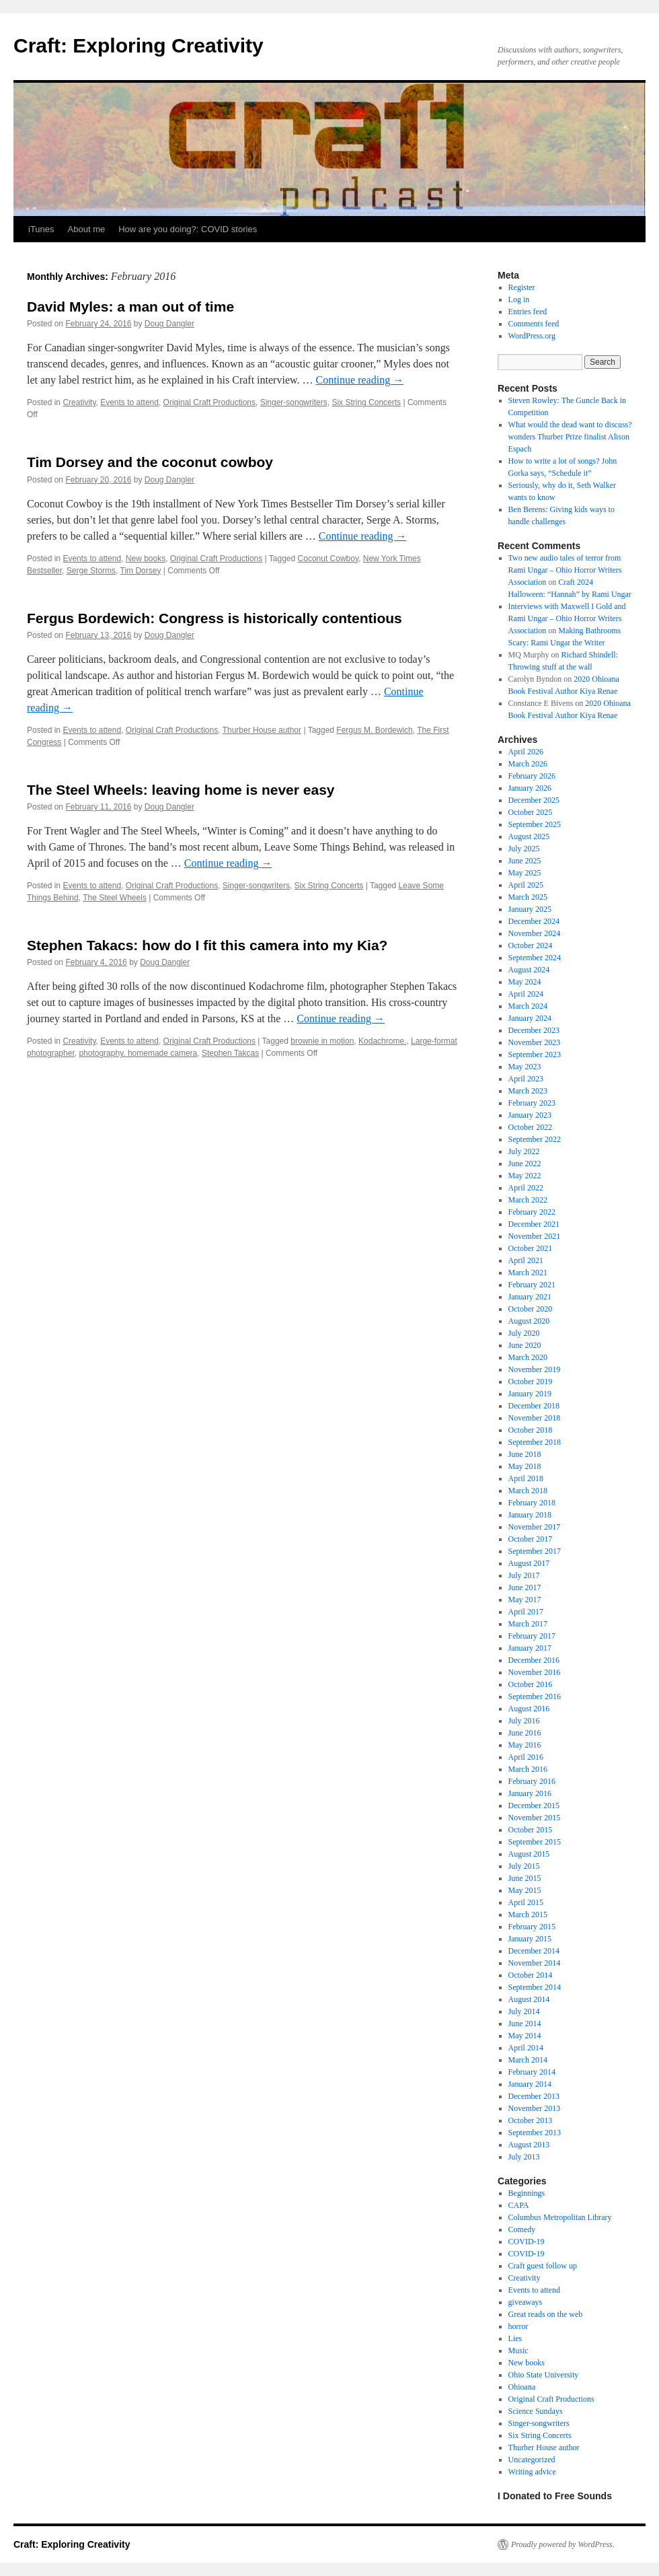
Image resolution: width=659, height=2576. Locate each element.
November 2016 (534, 1672)
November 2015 (534, 1817)
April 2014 (525, 2047)
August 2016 (529, 1708)
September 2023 (534, 1054)
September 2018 (534, 1442)
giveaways (525, 2302)
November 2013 (534, 2108)
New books (145, 558)
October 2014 (530, 1975)
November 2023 (534, 1042)
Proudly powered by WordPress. (563, 2544)
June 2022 (524, 1163)
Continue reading (360, 380)
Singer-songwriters (293, 402)
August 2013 (529, 2144)
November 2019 (534, 1369)
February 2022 (531, 1212)
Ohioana (522, 2387)
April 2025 (525, 885)
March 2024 (527, 1006)
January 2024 (529, 1018)
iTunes (41, 229)
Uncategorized (531, 2459)
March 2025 (527, 897)
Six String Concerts (366, 402)
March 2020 (527, 1357)
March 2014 (527, 2060)
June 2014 (524, 2023)
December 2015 (533, 1805)
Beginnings (526, 2193)
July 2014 (524, 2011)
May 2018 (524, 1466)
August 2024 (529, 969)
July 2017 (524, 1575)
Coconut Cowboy (328, 558)
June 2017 (524, 1587)
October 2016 (530, 1684)
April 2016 (525, 1757)
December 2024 (533, 921)
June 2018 (524, 1454)
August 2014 (529, 1999)
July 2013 (524, 2156)
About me (87, 229)
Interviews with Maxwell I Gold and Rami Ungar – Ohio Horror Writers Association (567, 618)
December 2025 (533, 800)
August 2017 (529, 1563)
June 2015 (524, 1878)
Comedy (522, 2229)
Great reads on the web (545, 2314)
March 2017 (527, 1624)
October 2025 (530, 812)
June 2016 (524, 1733)
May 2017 (524, 1599)
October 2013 (530, 2120)
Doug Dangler (169, 323)
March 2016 (527, 1769)
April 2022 (525, 1187)
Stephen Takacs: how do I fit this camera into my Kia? (207, 945)
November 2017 (534, 1527)
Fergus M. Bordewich (374, 730)
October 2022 (530, 1127)
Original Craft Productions (209, 402)
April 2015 (525, 1902)
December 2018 (533, 1405)
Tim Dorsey (140, 570)
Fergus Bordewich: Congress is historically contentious (214, 618)
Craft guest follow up (542, 2265)
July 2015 (524, 1866)
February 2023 (531, 1103)
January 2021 (529, 1296)
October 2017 (530, 1539)
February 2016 (531, 1781)
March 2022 (527, 1200)
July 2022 (524, 1151)
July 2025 (524, 848)
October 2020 (530, 1309)
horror (518, 2326)
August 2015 (529, 1854)
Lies (515, 2338)
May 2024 (524, 982)
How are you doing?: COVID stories (187, 229)
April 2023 (525, 1078)
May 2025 (524, 873)
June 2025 (524, 860)
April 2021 (525, 1260)
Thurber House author (262, 730)
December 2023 (533, 1030)
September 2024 (534, 957)
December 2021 (533, 1224)
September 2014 (534, 1987)
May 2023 (524, 1066)
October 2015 (530, 1829)
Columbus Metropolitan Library (560, 2217)
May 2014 (524, 2035)
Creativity (79, 402)
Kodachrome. (382, 1041)
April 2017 (525, 1611)
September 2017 (534, 1551)
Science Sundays (535, 2411)
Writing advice (532, 2471)
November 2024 (534, 933)
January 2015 (529, 1938)
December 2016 (533, 1660)
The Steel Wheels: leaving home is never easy (181, 789)
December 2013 (533, 2096)
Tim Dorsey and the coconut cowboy (150, 462)
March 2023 (527, 1091)
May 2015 (524, 1890)
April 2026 (525, 751)
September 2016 (534, 1696)
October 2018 (530, 1430)
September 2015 (534, 1842)
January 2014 (529, 2084)
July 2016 (524, 1720)
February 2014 (531, 2072)
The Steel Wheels (115, 897)
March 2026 (527, 763)
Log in (519, 299)
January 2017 (529, 1648)
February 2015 (531, 1926)
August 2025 (529, 836)
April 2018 (525, 1478)
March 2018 (527, 1490)
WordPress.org (531, 336)
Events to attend (129, 402)
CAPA (518, 2205)
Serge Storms (91, 570)
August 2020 (529, 1321)
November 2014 (534, 1963)
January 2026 (529, 788)
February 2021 (531, 1284)
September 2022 (534, 1139)
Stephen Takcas (230, 1053)
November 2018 (534, 1418)
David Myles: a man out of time (130, 306)
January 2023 (529, 1115)
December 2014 (533, 1951)
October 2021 (530, 1248)
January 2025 (529, 909)
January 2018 (529, 1514)
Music (518, 2350)
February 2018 (531, 1502)
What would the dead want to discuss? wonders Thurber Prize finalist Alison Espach (570, 437)
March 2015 (527, 1914)
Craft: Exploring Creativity (138, 45)
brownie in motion (322, 1041)
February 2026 (531, 776)
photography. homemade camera (138, 1053)
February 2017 (531, 1636)
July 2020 (524, 1333)
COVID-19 (526, 2241)
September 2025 (534, 824)
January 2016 (529, 1793)
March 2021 (527, 1272)
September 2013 (534, 2132)
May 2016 (524, 1745)
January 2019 (529, 1393)
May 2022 (524, 1175)
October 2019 (530, 1381)
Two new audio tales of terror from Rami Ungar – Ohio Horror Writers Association (565, 570)
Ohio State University (543, 2375)
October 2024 (530, 945)
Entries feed (527, 311)
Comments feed (533, 323)
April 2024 (525, 994)
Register (521, 287)
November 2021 (534, 1236)
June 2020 (524, 1345)
